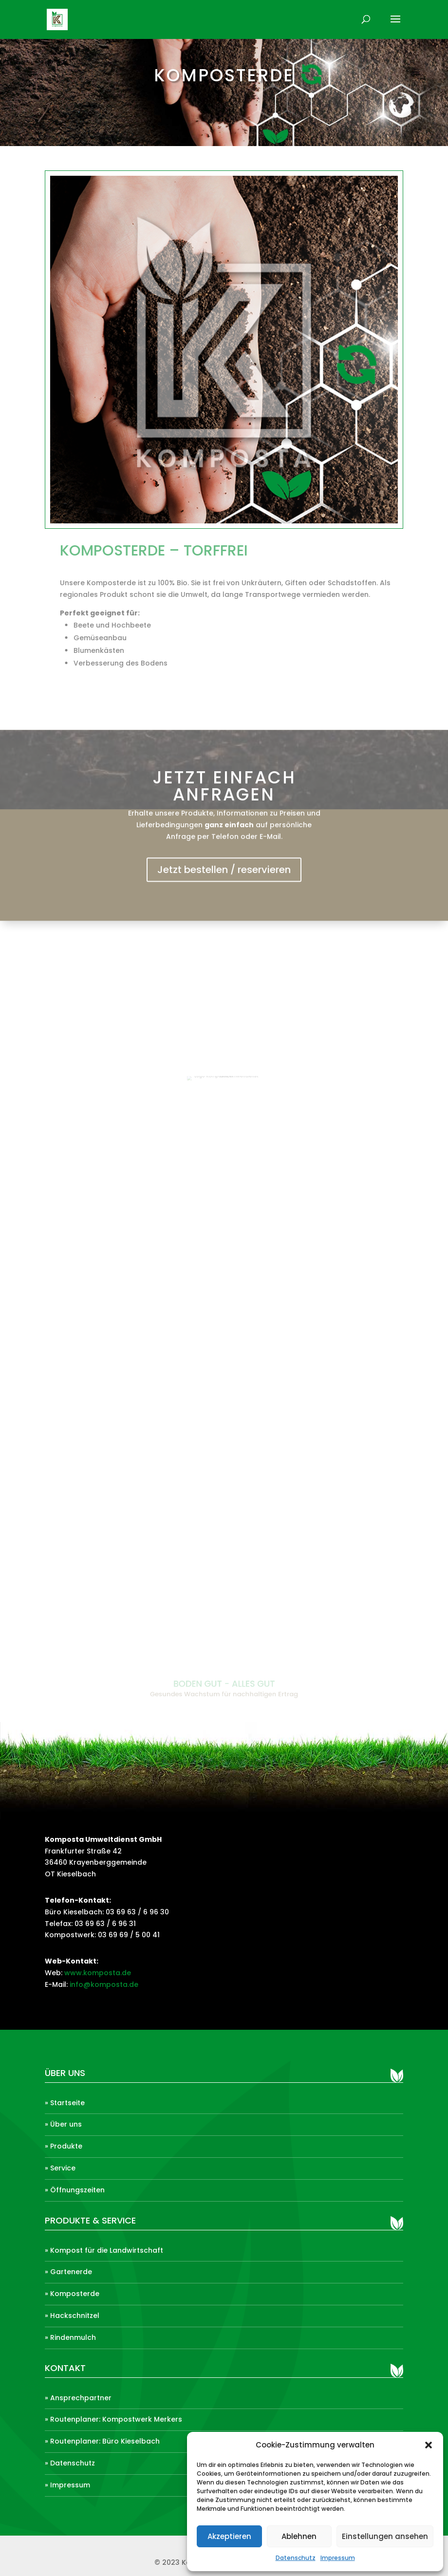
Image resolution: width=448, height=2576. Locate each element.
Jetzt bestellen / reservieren (224, 879)
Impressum (337, 2558)
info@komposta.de (104, 1984)
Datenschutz (296, 2558)
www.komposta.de (97, 1973)
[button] (428, 2445)
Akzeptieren (229, 2536)
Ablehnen (299, 2536)
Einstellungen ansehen (385, 2536)
